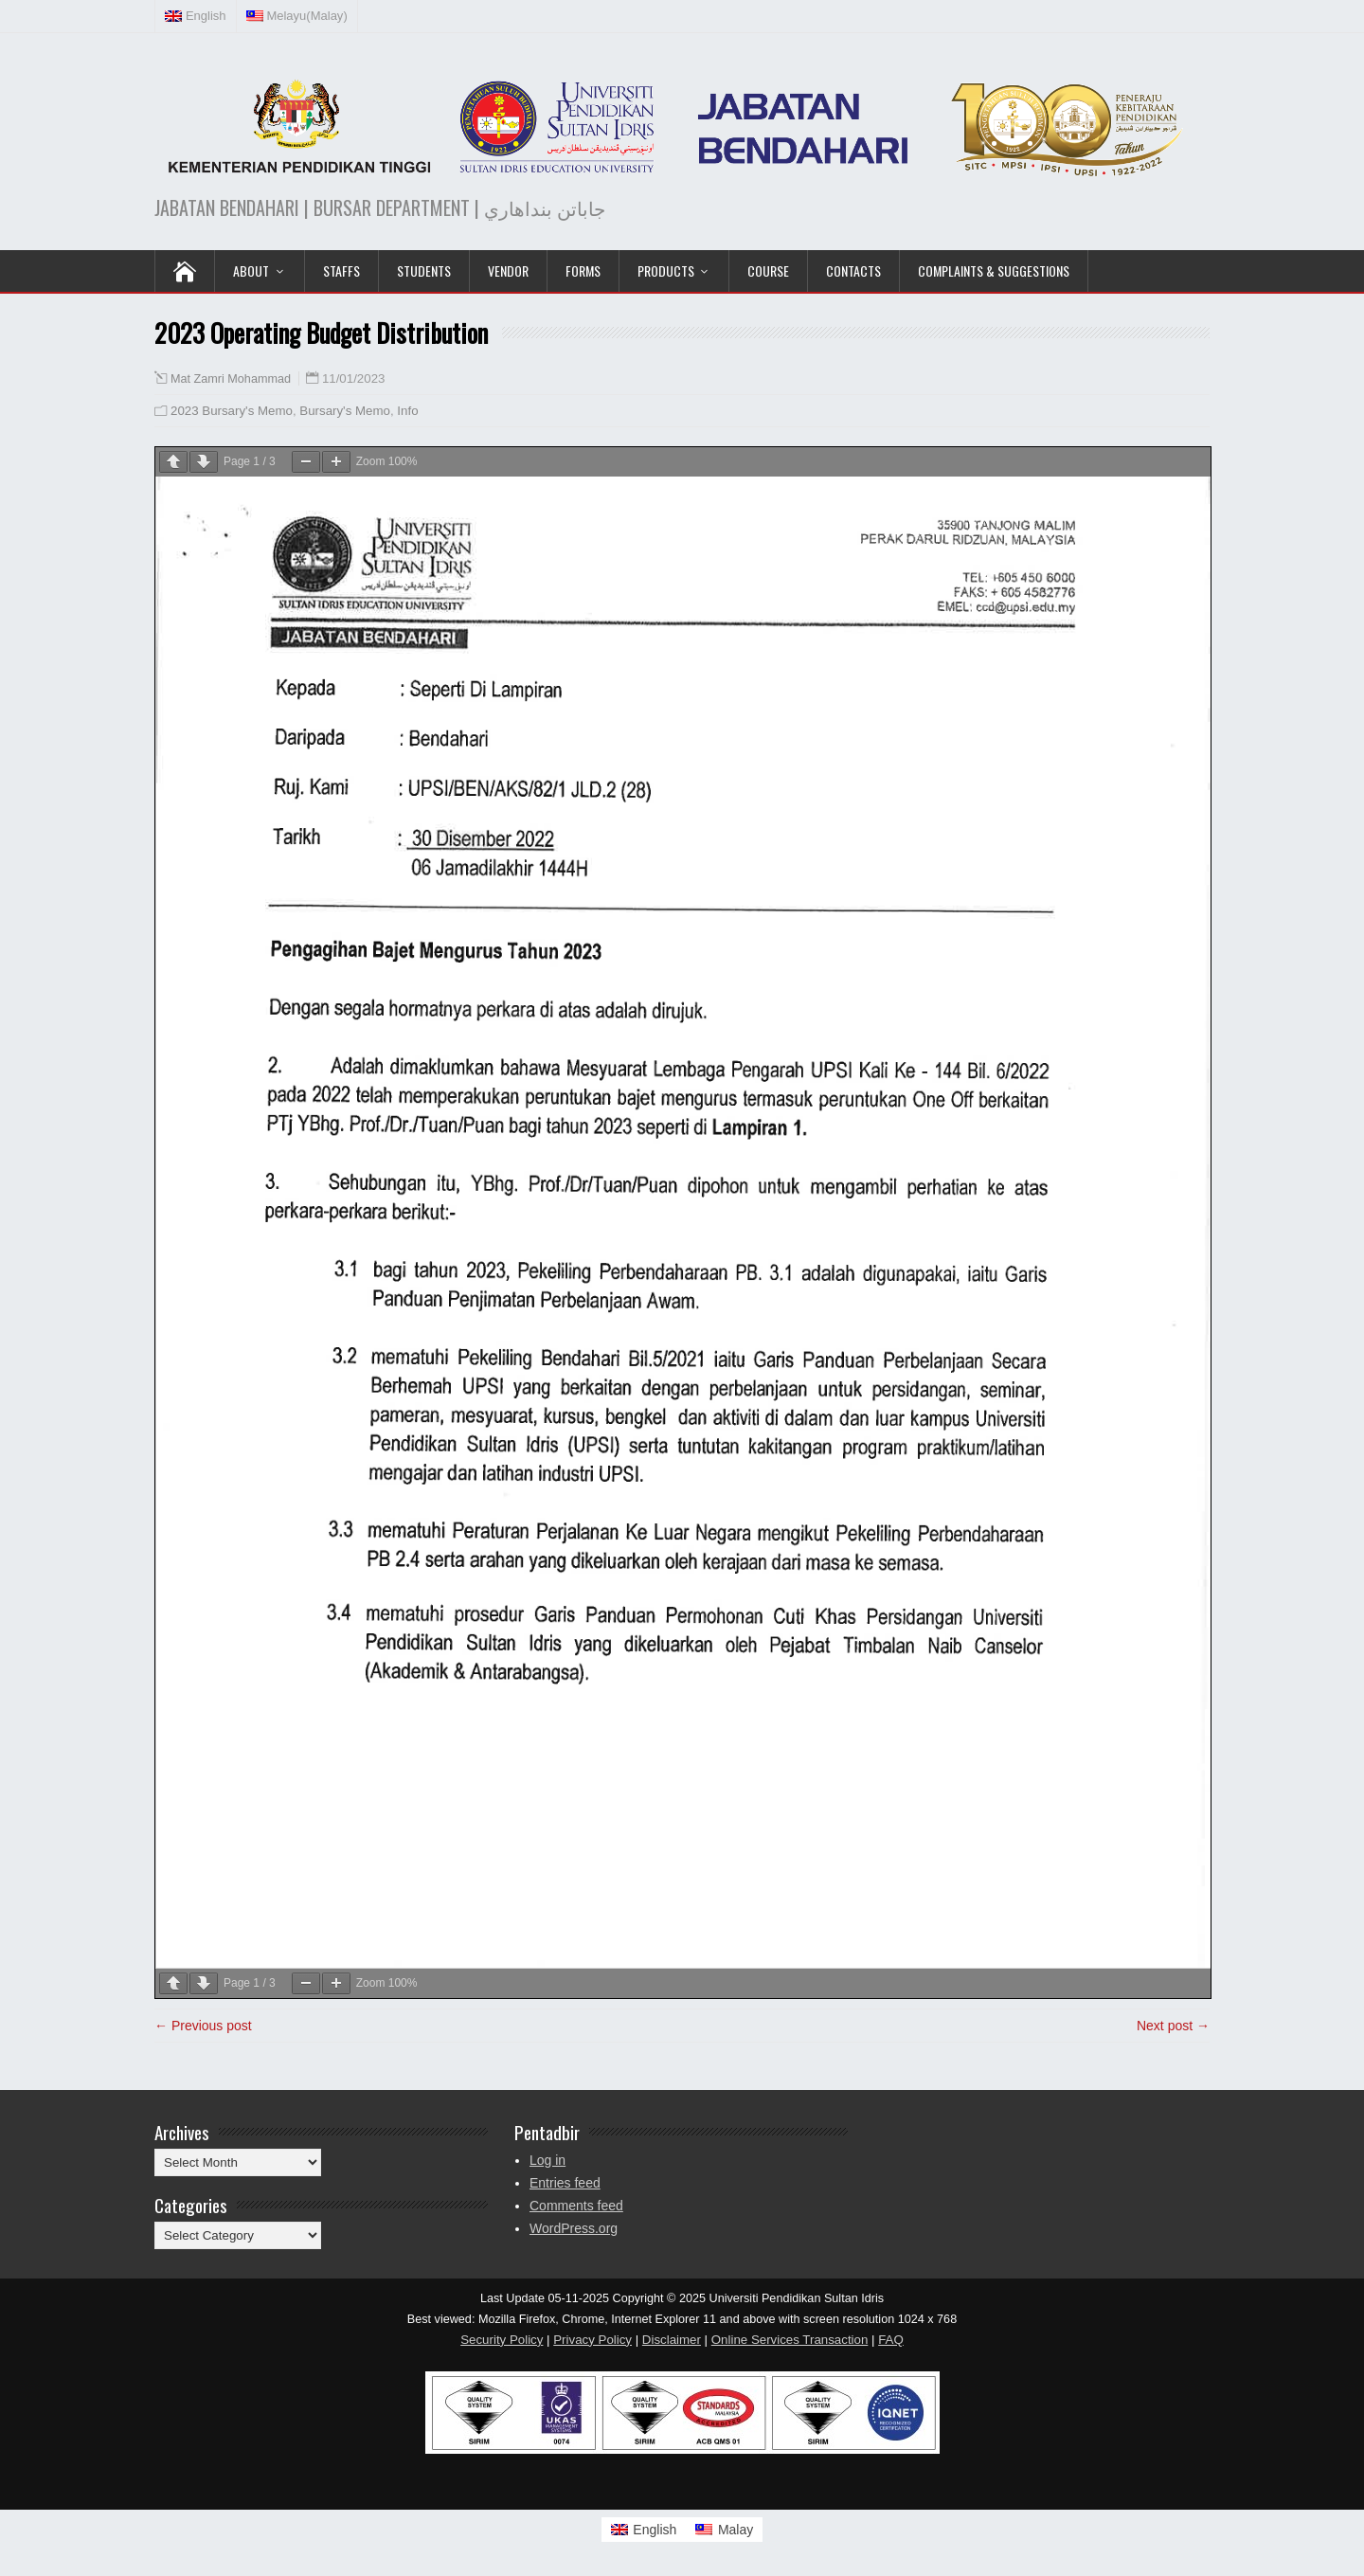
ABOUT (251, 270)
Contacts (853, 270)
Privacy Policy (592, 2340)
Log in (547, 2160)
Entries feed (565, 2182)
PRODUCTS (665, 270)
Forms (583, 270)
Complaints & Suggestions (993, 270)
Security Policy (501, 2340)
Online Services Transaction (790, 2340)
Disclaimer (671, 2340)
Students (424, 270)
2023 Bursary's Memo (231, 411)
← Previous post (203, 2025)
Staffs (341, 270)
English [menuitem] (654, 2529)
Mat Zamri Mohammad (230, 379)
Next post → (1173, 2025)
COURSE (768, 270)
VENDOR (508, 270)
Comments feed (576, 2205)
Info (407, 411)
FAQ (891, 2340)
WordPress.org (573, 2228)
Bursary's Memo (344, 411)
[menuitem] (196, 16)
